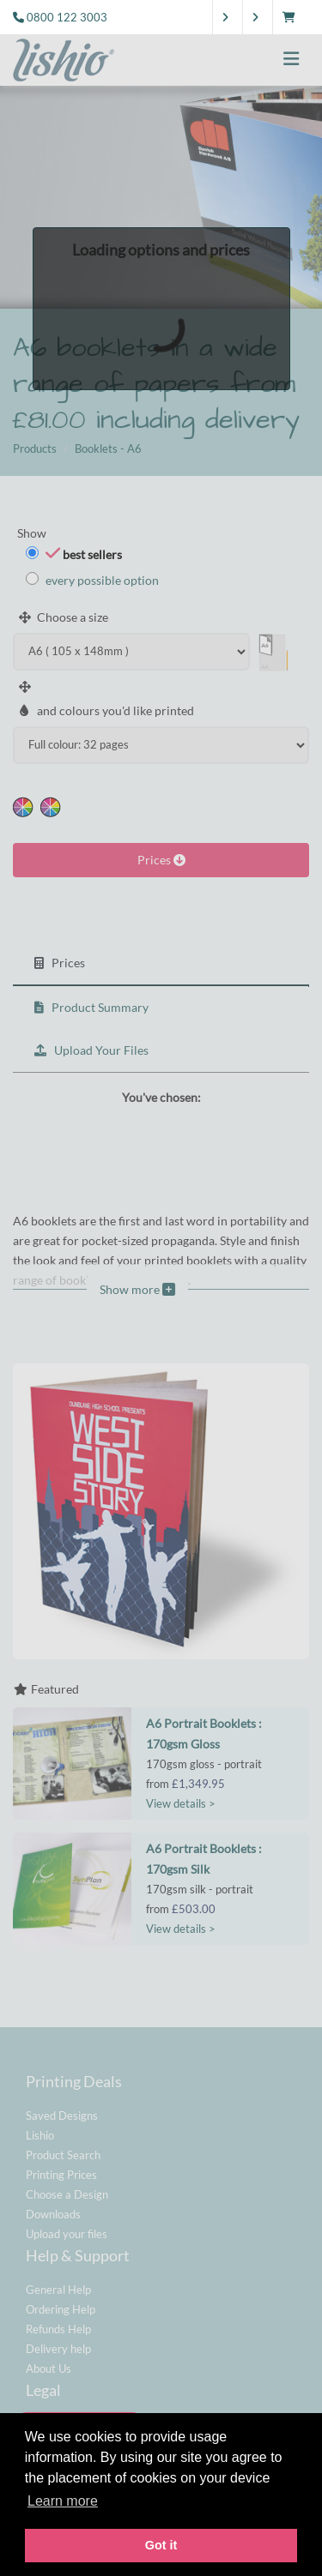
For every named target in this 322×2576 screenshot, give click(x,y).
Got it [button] (161, 2545)
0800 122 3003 (67, 17)
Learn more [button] (62, 2501)
